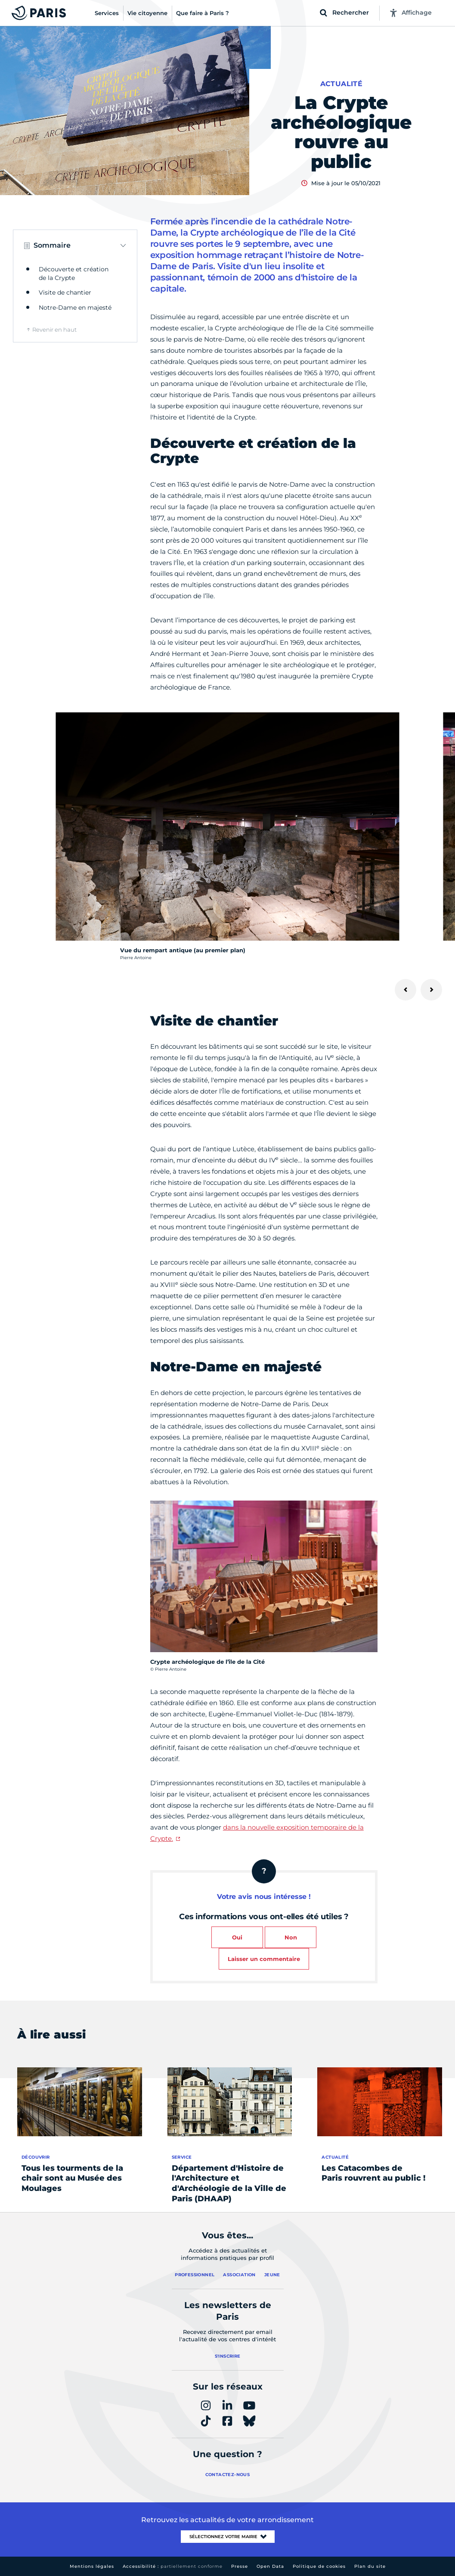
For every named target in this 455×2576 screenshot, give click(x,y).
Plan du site (370, 2566)
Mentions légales (92, 2566)
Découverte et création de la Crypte (73, 273)
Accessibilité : (173, 2566)
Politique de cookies (319, 2566)
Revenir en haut (54, 329)
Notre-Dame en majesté (75, 307)
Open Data (270, 2566)
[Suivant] (431, 990)
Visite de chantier (65, 292)
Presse (239, 2566)
